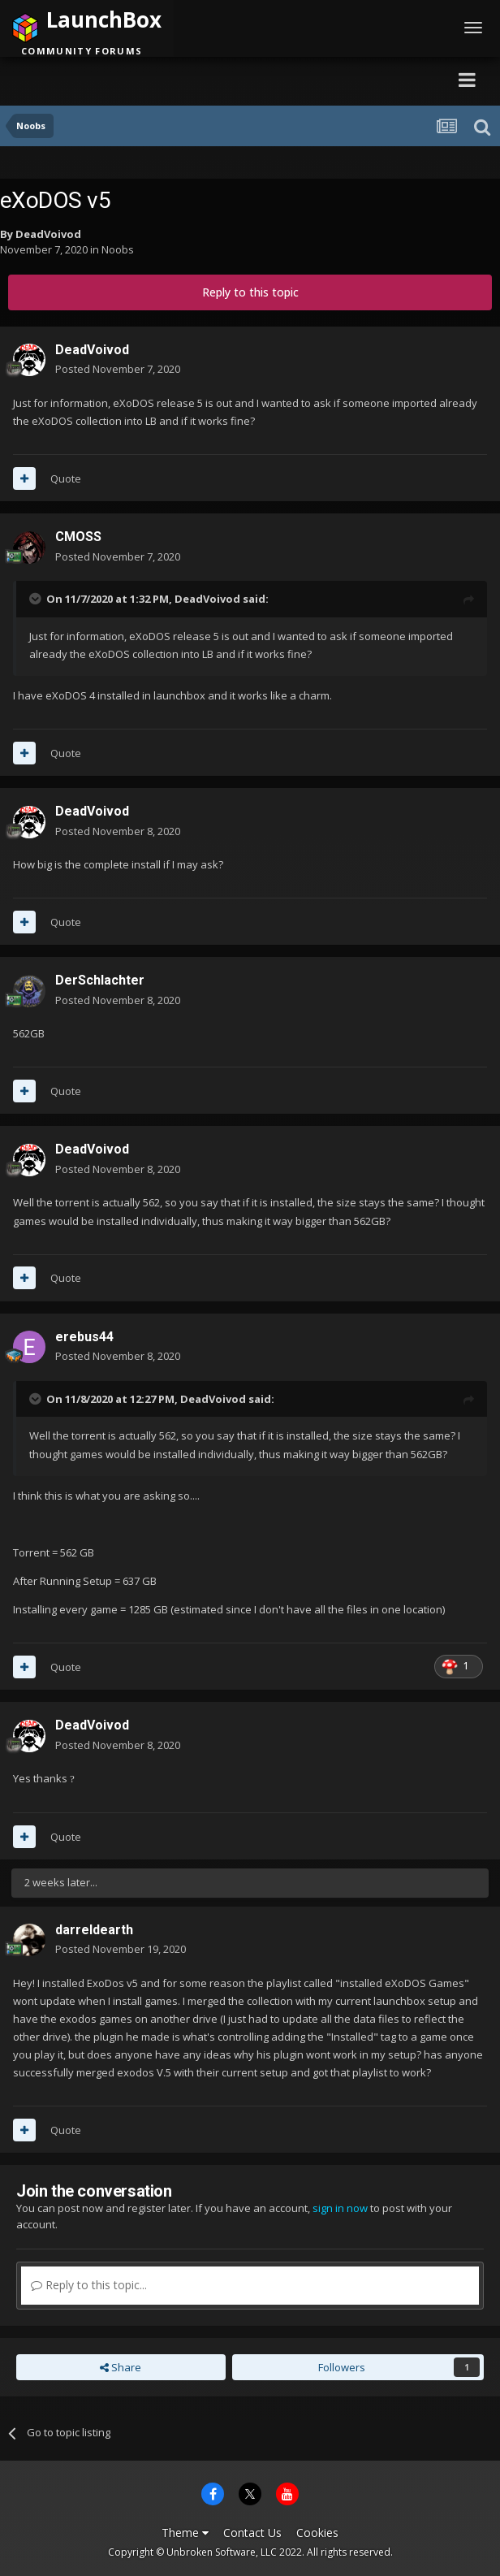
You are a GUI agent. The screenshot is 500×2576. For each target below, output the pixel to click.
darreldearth (94, 1929)
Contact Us (252, 2532)
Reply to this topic (250, 292)
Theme (185, 2532)
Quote (65, 478)
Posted (117, 369)
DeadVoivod (48, 234)
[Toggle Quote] (36, 598)
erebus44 (84, 1336)
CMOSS (78, 536)
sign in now (340, 2208)
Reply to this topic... (89, 2284)
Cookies (317, 2532)
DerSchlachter (99, 980)
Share (120, 2367)
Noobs (117, 249)
